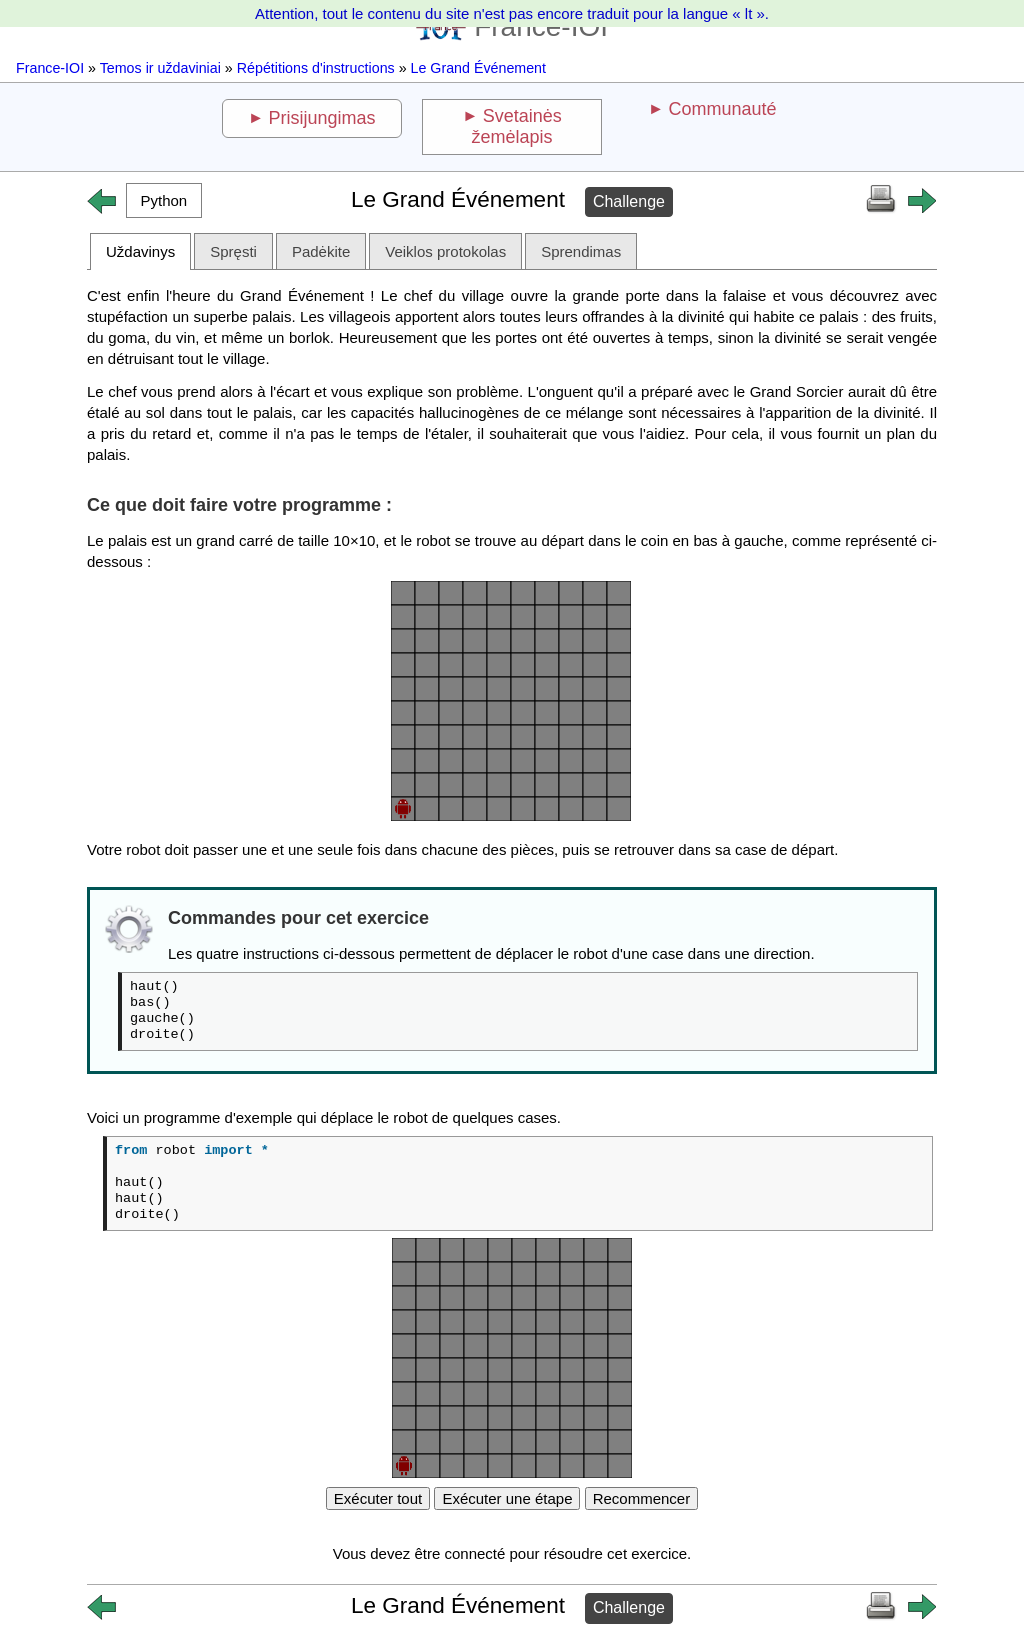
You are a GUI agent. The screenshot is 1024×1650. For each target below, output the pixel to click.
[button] (164, 200)
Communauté (722, 109)
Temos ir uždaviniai (160, 68)
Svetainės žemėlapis (516, 126)
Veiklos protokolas (445, 251)
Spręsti (233, 251)
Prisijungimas (322, 118)
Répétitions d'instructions (316, 68)
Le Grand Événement (478, 68)
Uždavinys (140, 251)
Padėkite (321, 251)
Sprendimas (581, 251)
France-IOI (50, 68)
